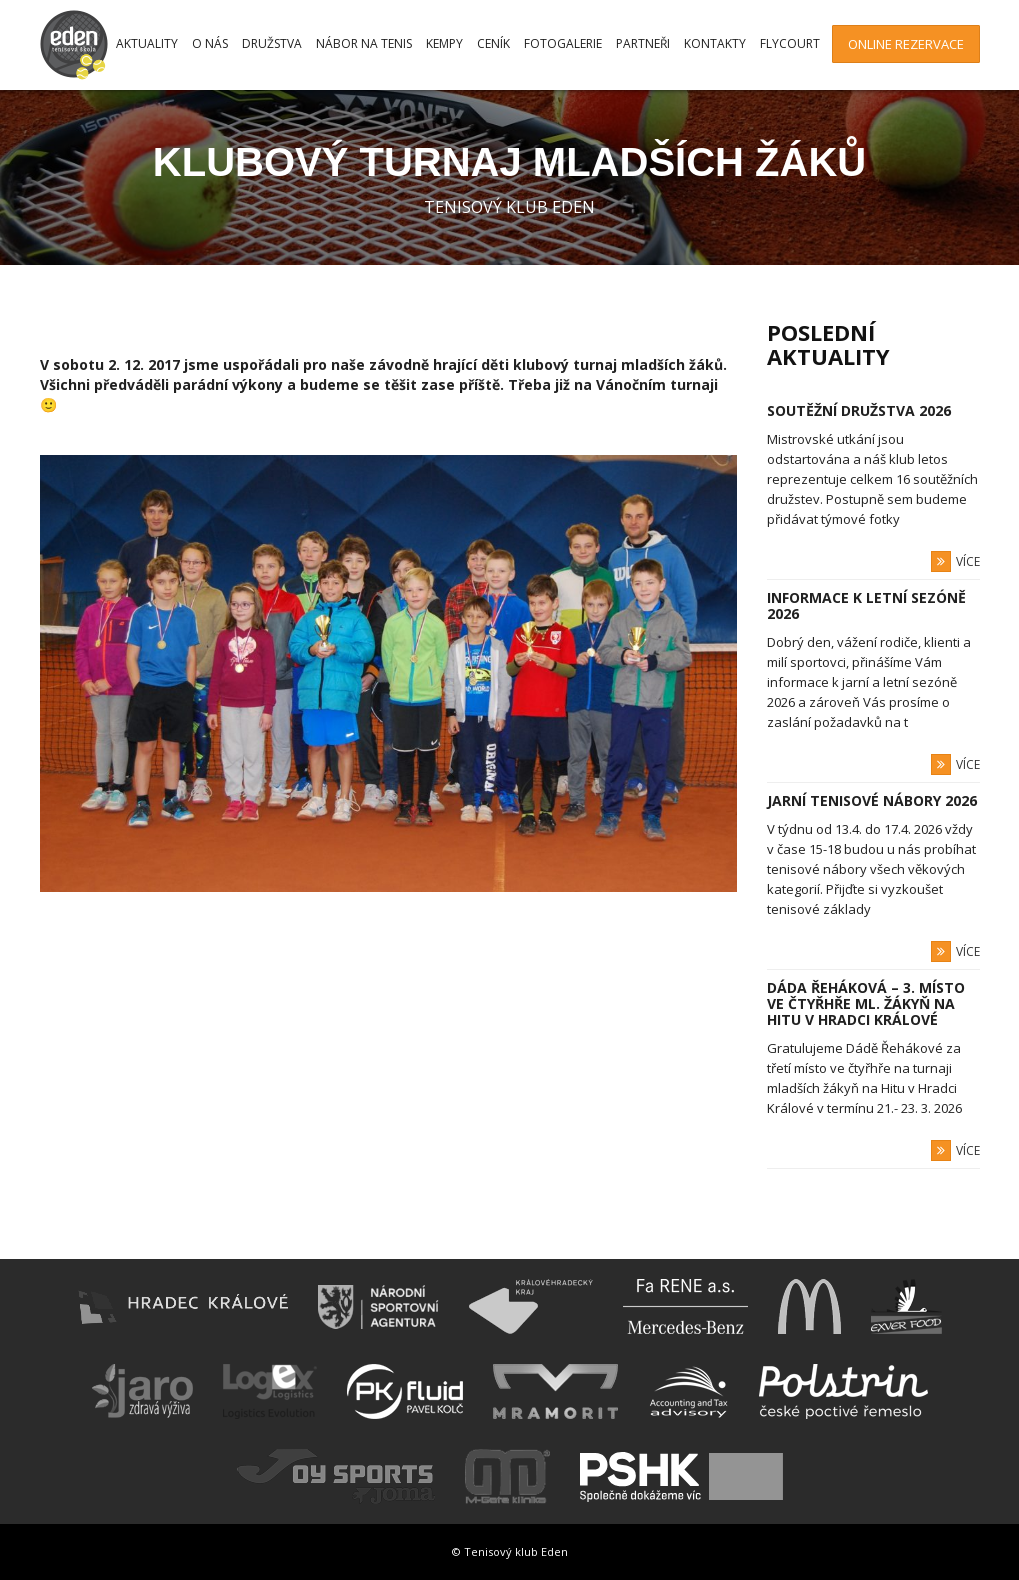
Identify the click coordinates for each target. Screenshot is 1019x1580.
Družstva (272, 43)
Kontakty (715, 43)
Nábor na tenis (364, 43)
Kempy (444, 43)
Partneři (643, 43)
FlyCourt (790, 43)
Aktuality (147, 43)
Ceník (493, 43)
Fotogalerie (563, 43)
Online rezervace (906, 44)
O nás (210, 43)
